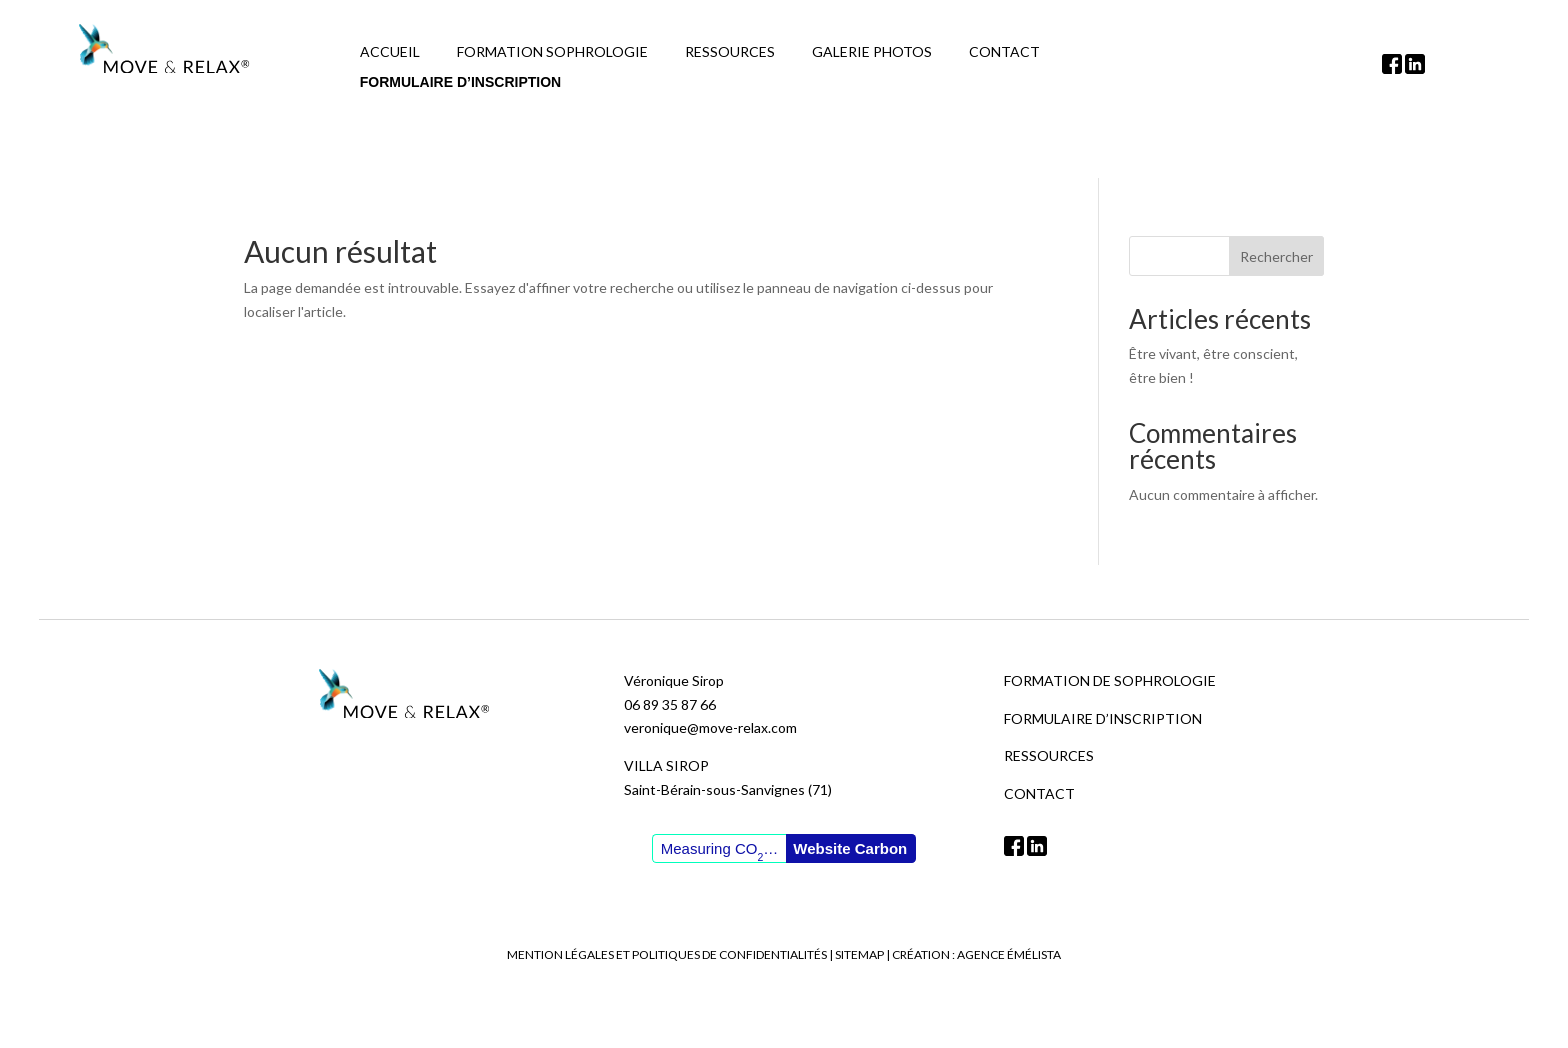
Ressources (730, 52)
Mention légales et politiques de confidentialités (667, 954)
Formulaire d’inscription (460, 82)
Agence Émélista (1009, 954)
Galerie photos (872, 52)
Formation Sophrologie (552, 52)
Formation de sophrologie (1110, 680)
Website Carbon (850, 848)
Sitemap (859, 954)
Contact (1004, 52)
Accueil (390, 52)
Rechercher (1276, 256)
